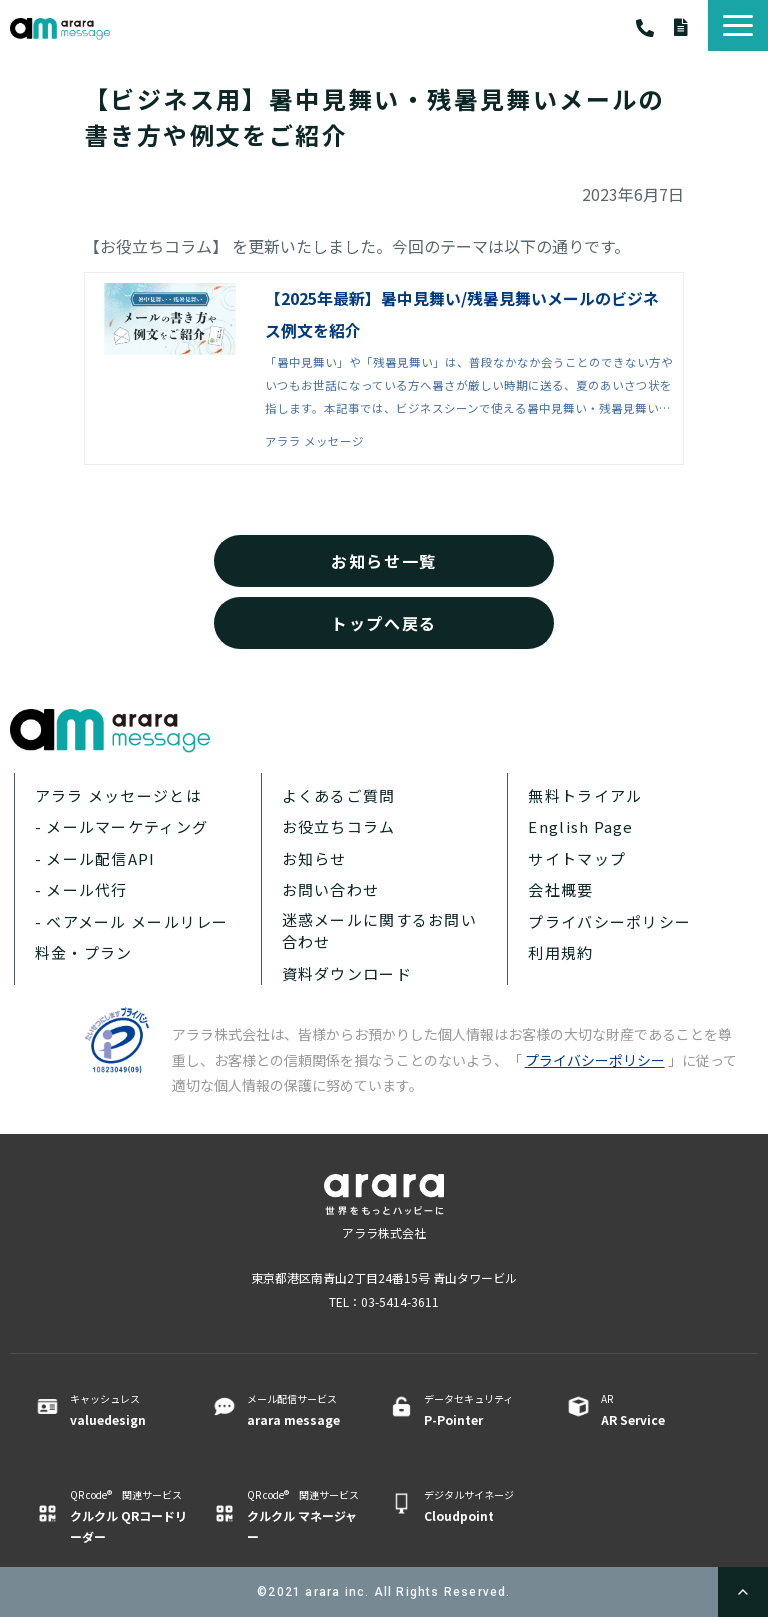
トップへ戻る (384, 623)
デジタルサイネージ (482, 1506)
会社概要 (560, 889)
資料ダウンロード (691, 27)
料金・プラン (84, 952)
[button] (738, 25)
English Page (580, 826)
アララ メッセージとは (118, 795)
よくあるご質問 (339, 795)
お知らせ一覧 (384, 561)
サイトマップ (577, 858)
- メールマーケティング (121, 826)
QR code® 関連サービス (128, 1517)
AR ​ (659, 1410)
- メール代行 (81, 889)
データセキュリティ (482, 1410)
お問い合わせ (331, 889)
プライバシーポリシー (609, 921)
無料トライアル (585, 795)
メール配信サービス (305, 1410)
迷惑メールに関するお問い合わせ (379, 931)
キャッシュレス (128, 1410)
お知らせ (314, 858)
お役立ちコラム (339, 826)
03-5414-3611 (655, 28)
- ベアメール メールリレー (132, 921)
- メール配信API (95, 858)
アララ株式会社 (384, 1232)
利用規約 (560, 952)
